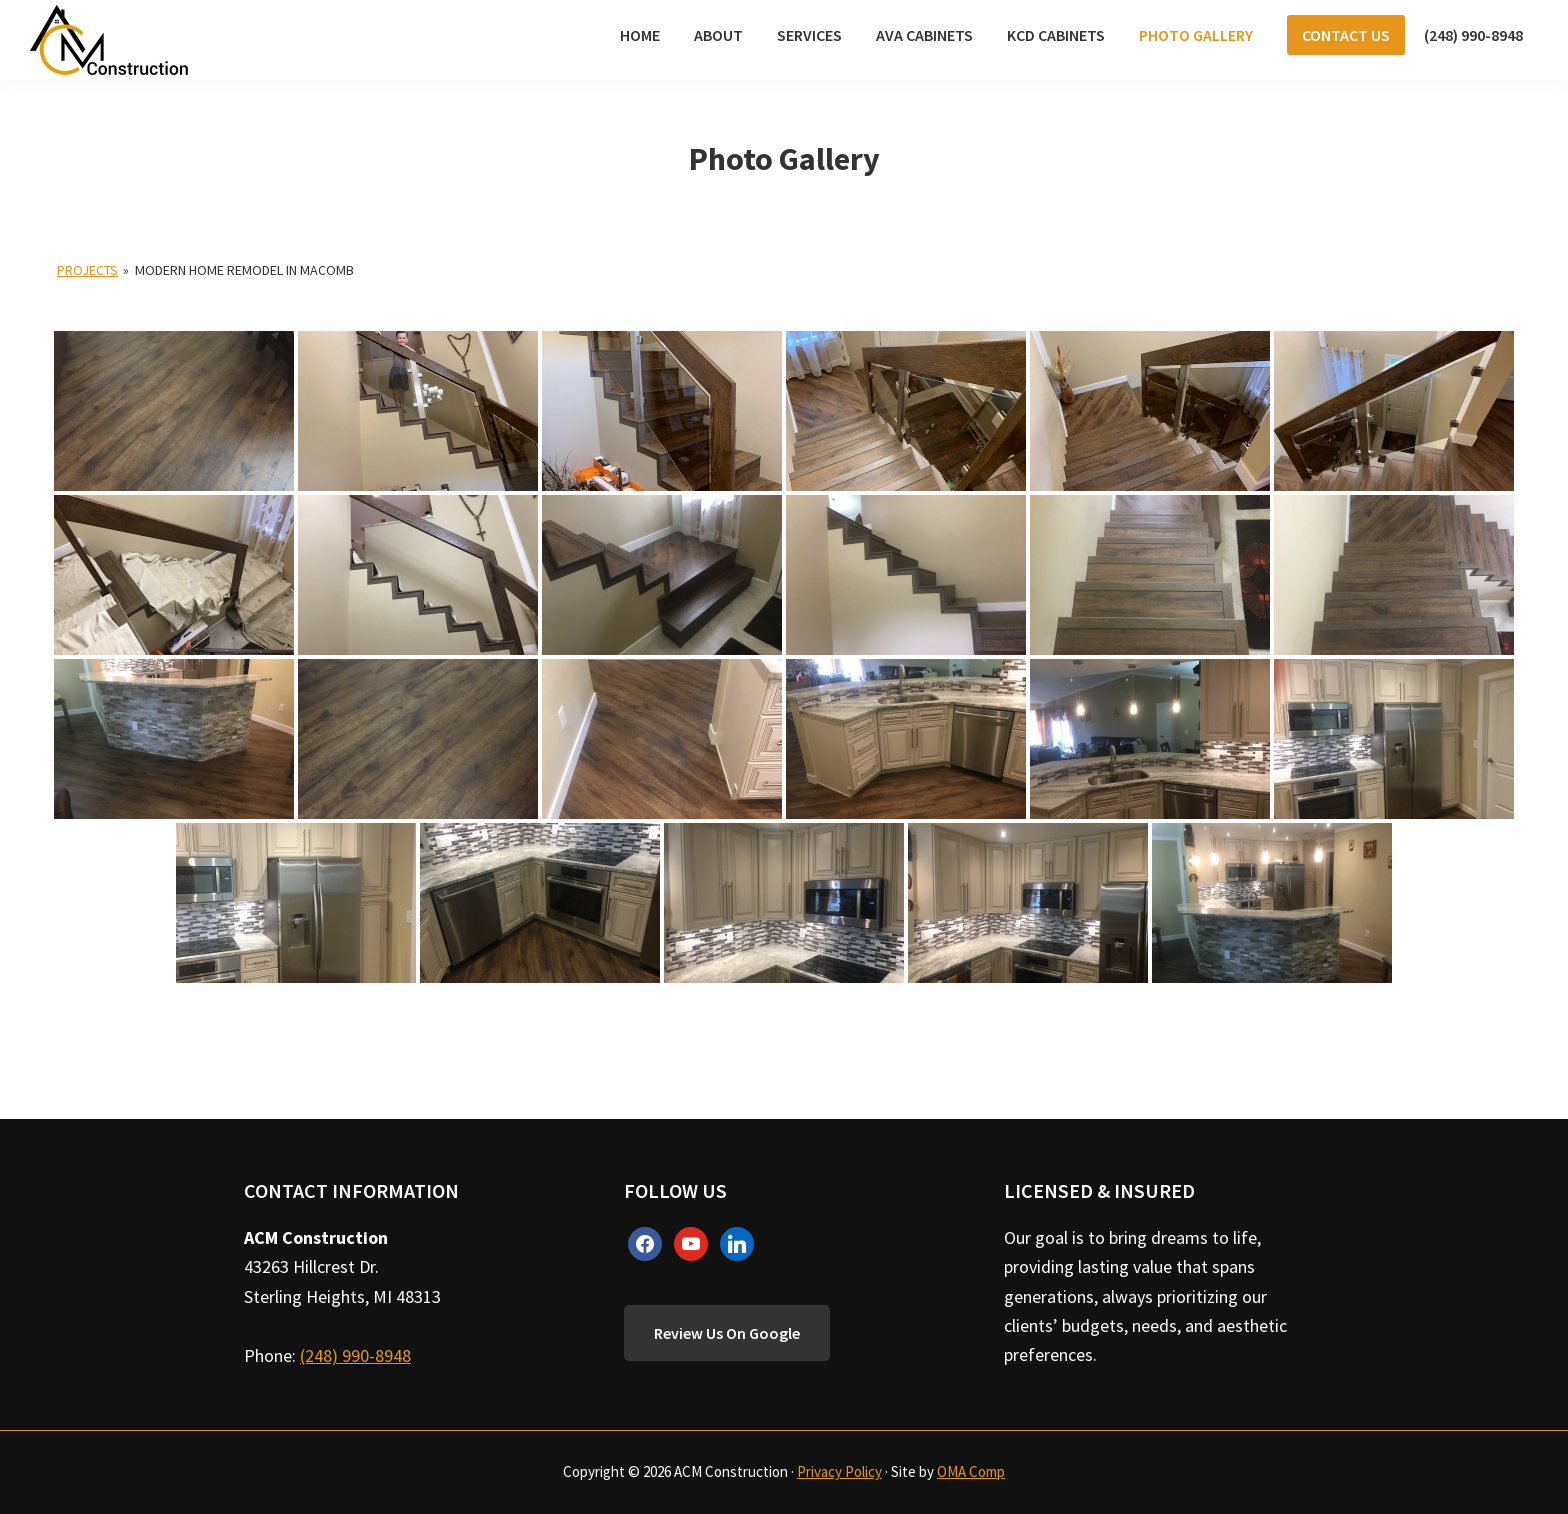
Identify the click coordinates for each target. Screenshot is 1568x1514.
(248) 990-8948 (355, 1355)
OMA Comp (971, 1471)
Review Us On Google (727, 1333)
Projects (87, 270)
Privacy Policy (839, 1471)
